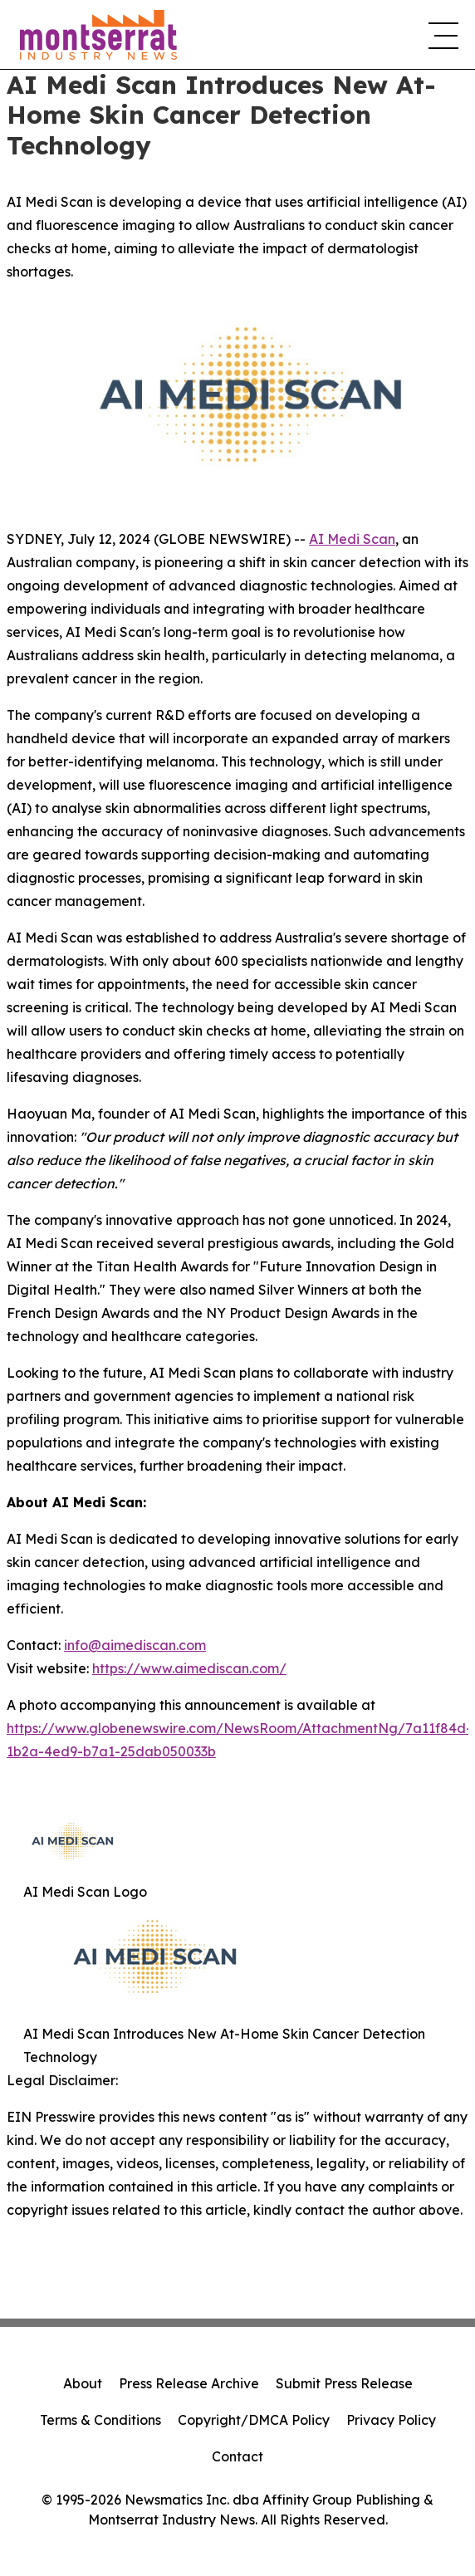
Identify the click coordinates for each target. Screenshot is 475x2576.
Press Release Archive (189, 2383)
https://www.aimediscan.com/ (189, 1668)
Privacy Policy (391, 2420)
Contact (237, 2456)
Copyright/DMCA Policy (254, 2420)
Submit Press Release (344, 2383)
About (82, 2383)
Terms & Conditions (100, 2420)
